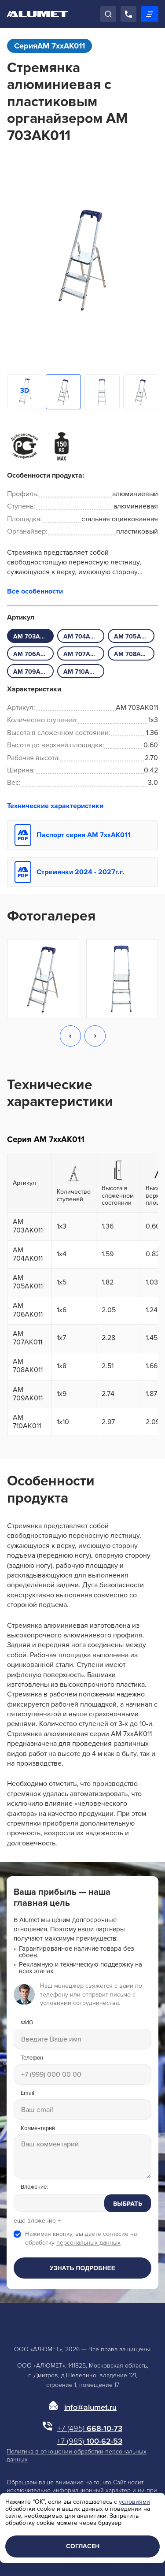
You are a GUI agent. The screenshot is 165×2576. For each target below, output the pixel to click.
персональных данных (88, 2242)
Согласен (82, 2546)
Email (27, 2093)
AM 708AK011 (134, 654)
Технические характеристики (55, 806)
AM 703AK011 (33, 636)
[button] (70, 1036)
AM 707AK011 (83, 654)
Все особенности (35, 591)
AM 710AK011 (83, 672)
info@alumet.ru (90, 2407)
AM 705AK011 (134, 636)
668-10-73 (89, 2428)
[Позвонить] (128, 14)
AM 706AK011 (33, 654)
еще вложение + (37, 2220)
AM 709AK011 (33, 672)
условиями (134, 2501)
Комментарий (38, 2128)
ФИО (27, 2022)
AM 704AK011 (83, 636)
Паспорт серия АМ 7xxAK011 (84, 835)
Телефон (32, 2058)
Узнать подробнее (82, 2268)
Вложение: (34, 2187)
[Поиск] (108, 14)
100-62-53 (89, 2441)
